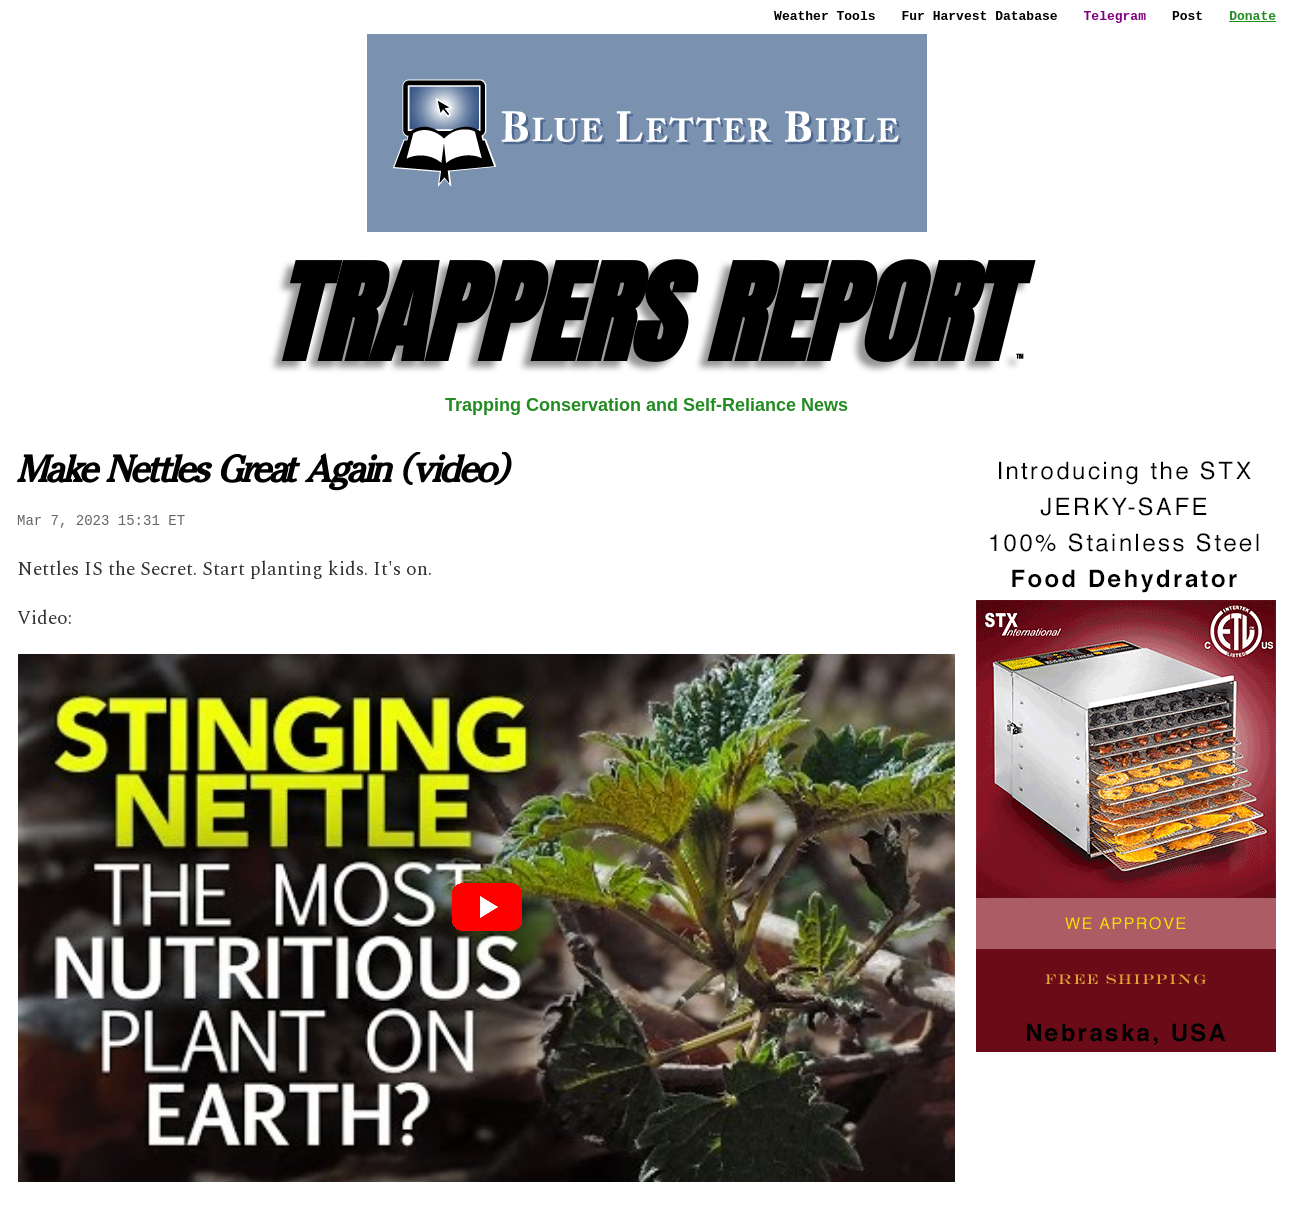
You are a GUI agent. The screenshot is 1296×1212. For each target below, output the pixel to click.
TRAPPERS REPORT (646, 313)
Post (1187, 16)
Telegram (1115, 16)
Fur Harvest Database (980, 16)
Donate (1252, 16)
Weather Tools (824, 16)
